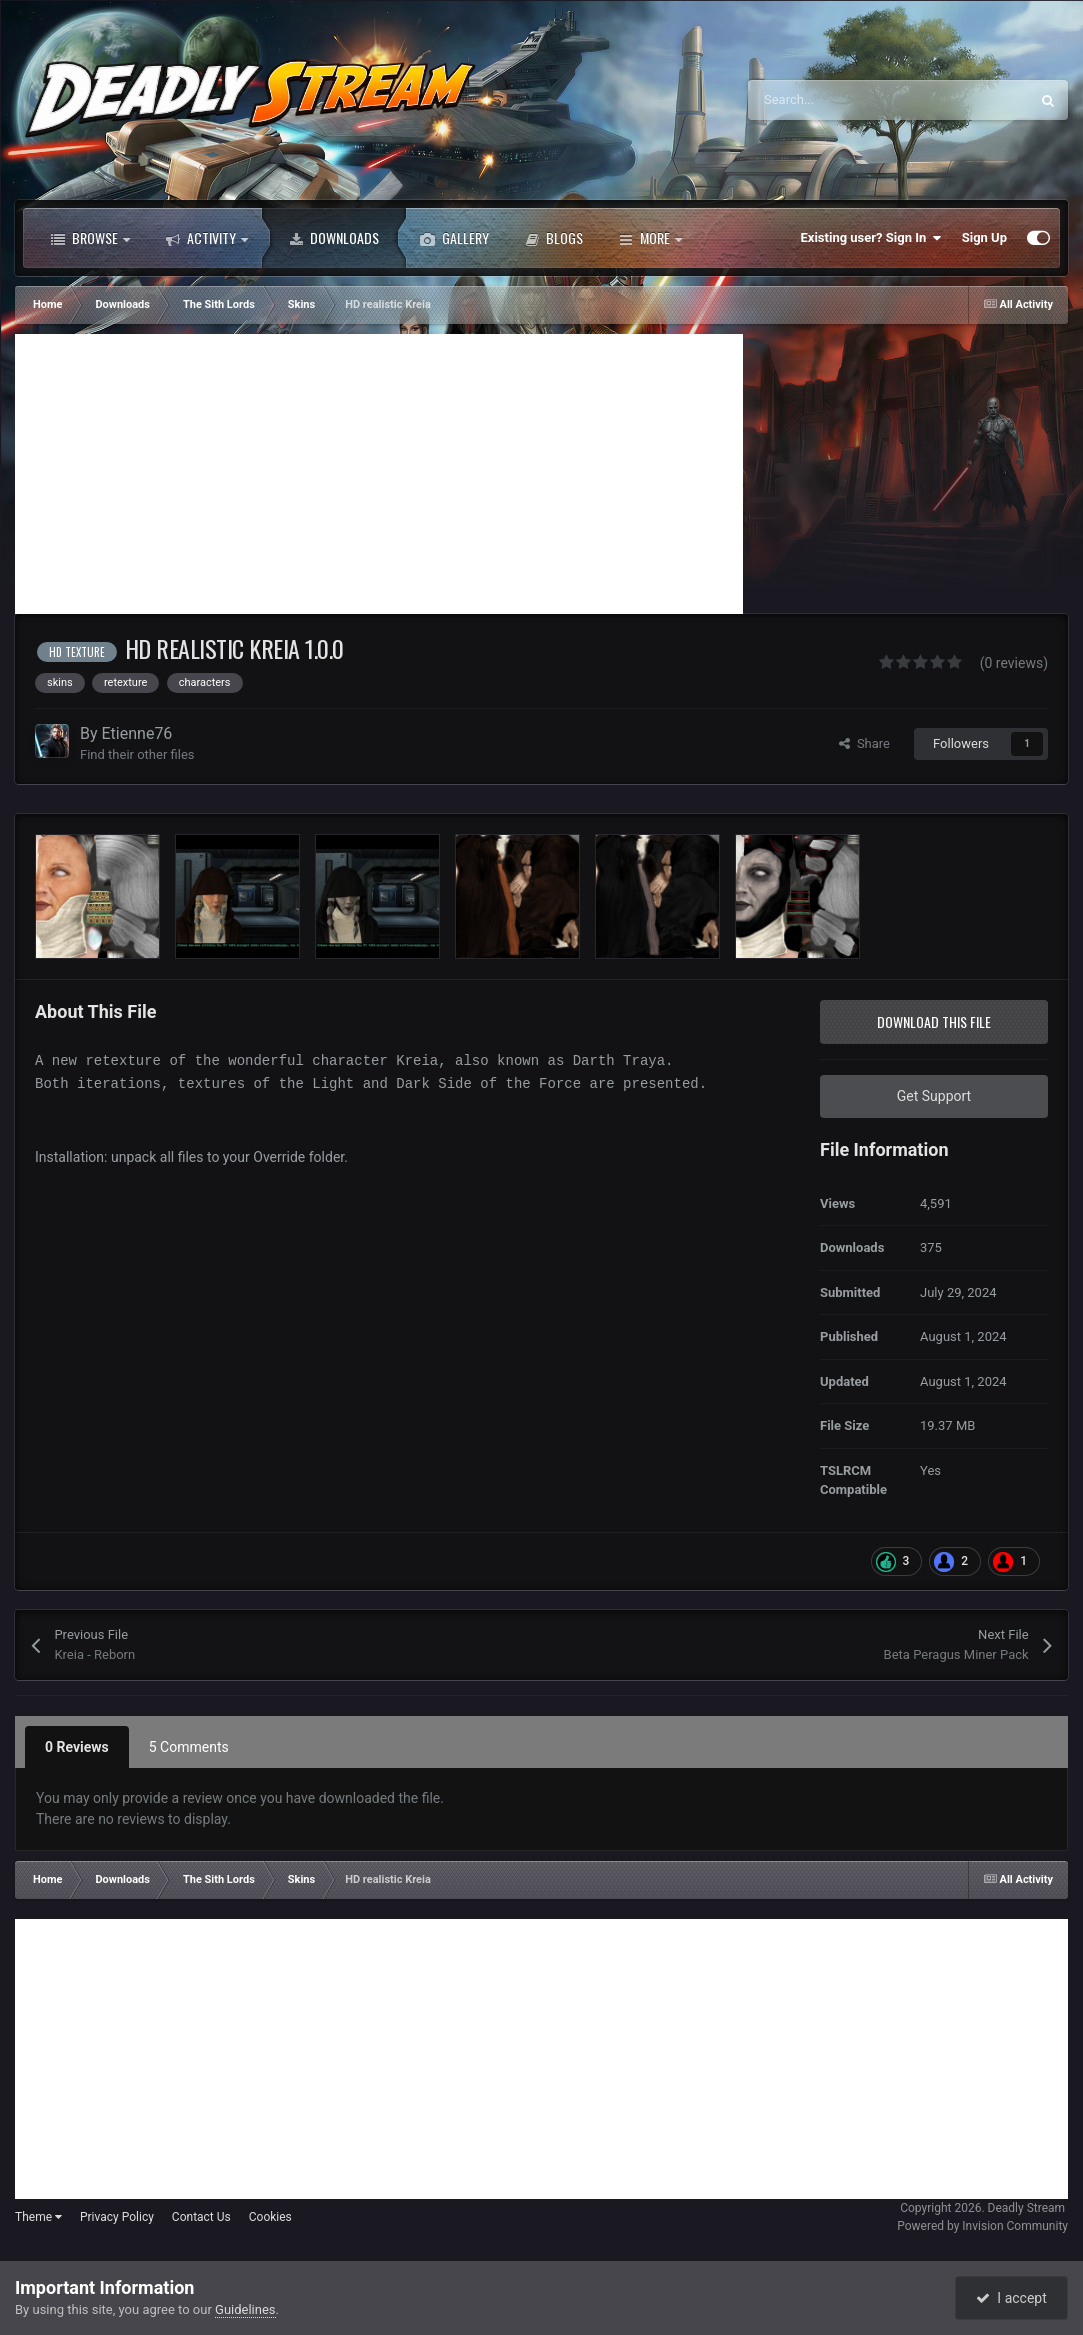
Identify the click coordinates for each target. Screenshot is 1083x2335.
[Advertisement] (379, 474)
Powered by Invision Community (982, 2226)
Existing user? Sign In (871, 238)
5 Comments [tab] (189, 1747)
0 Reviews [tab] (77, 1747)
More (650, 238)
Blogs (554, 238)
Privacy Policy (117, 2217)
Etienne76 (137, 733)
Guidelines (245, 2309)
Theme (38, 2217)
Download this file (934, 1021)
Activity (207, 238)
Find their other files (137, 754)
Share (864, 743)
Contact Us (201, 2217)
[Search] (846, 100)
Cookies (270, 2217)
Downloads (334, 238)
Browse (90, 238)
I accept (1011, 2298)
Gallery (454, 238)
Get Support (934, 1096)
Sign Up (984, 237)
